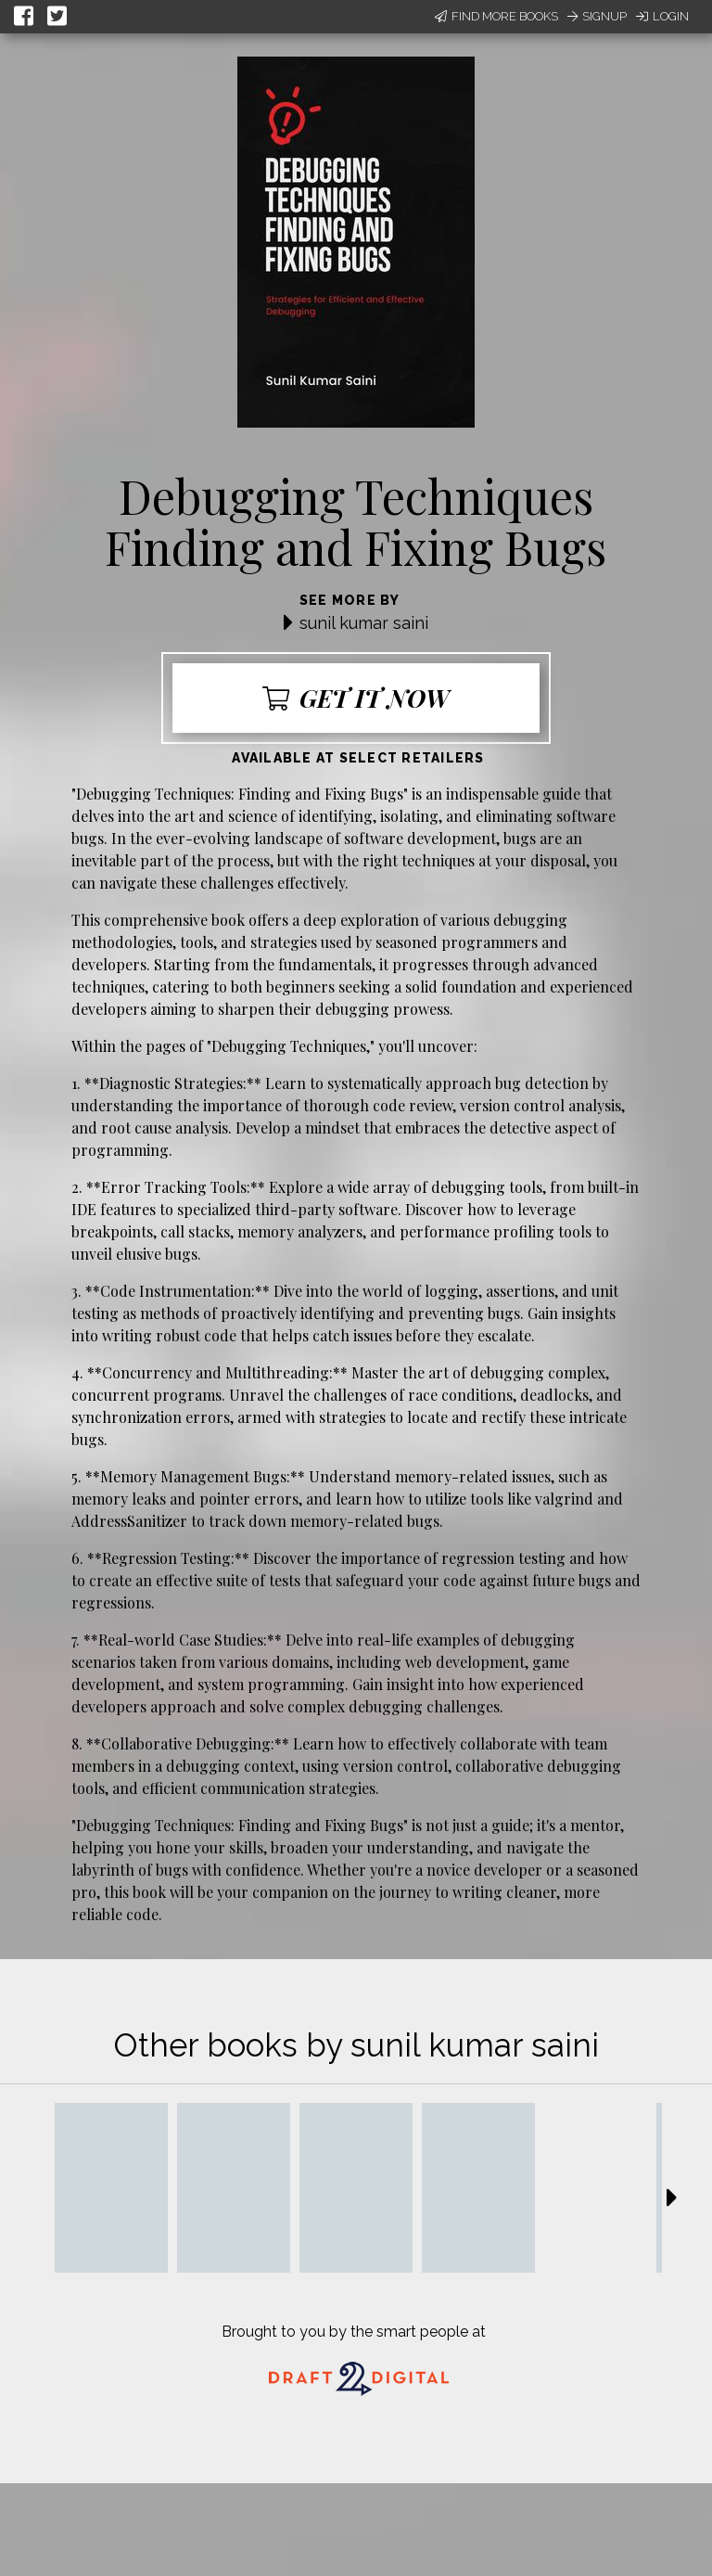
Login (662, 16)
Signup (597, 16)
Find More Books (496, 16)
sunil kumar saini (363, 623)
